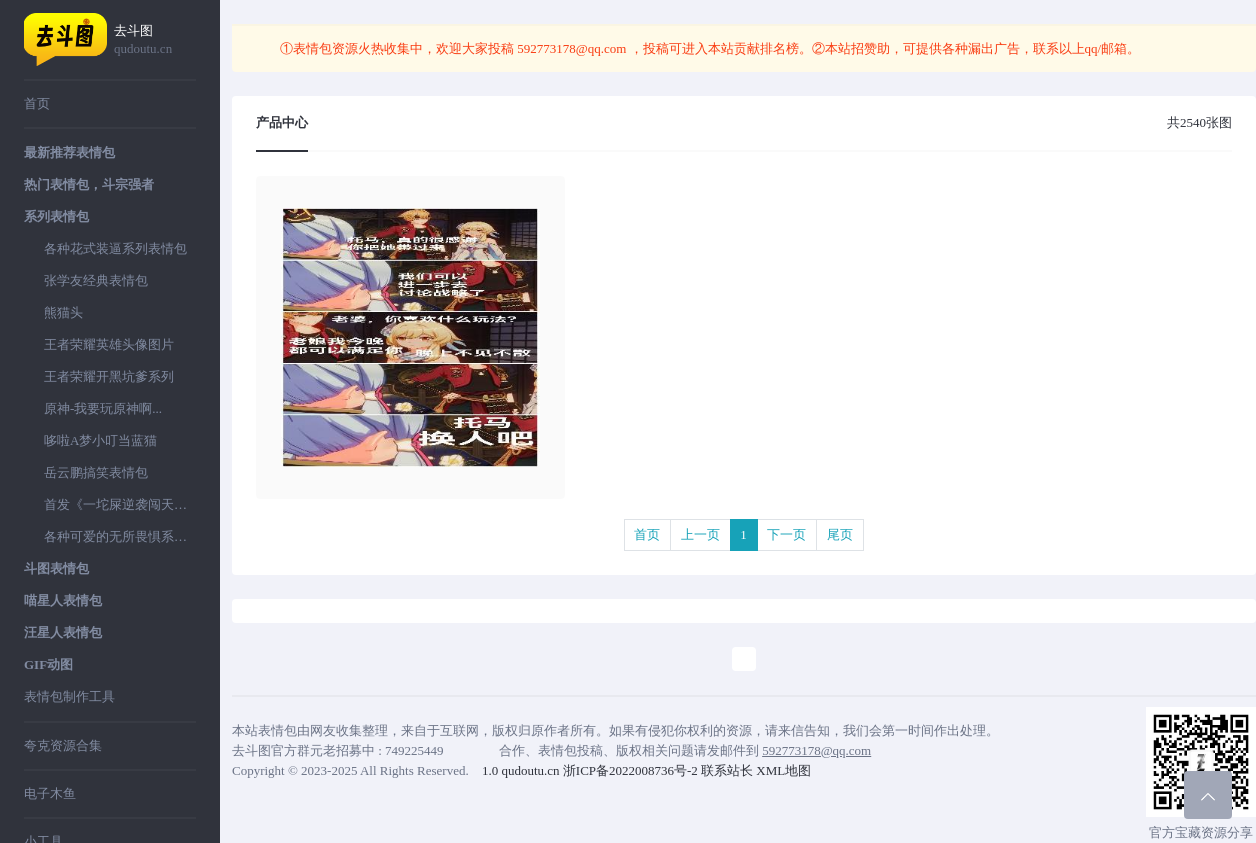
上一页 (700, 534)
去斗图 (155, 40)
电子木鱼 (50, 793)
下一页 (786, 534)
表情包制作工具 (69, 696)
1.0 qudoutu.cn (521, 770)
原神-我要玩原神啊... (103, 408)
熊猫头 (63, 312)
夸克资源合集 (63, 745)
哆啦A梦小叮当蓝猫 (100, 440)
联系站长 (727, 770)
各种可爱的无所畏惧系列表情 (120, 536)
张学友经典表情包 (96, 280)
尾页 (840, 534)
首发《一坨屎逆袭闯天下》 (120, 504)
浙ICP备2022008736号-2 (630, 770)
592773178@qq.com (572, 48)
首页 (37, 103)
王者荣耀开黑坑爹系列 (109, 376)
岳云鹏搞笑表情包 (96, 472)
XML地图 (783, 770)
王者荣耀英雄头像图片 (109, 344)
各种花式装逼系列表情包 (115, 248)
